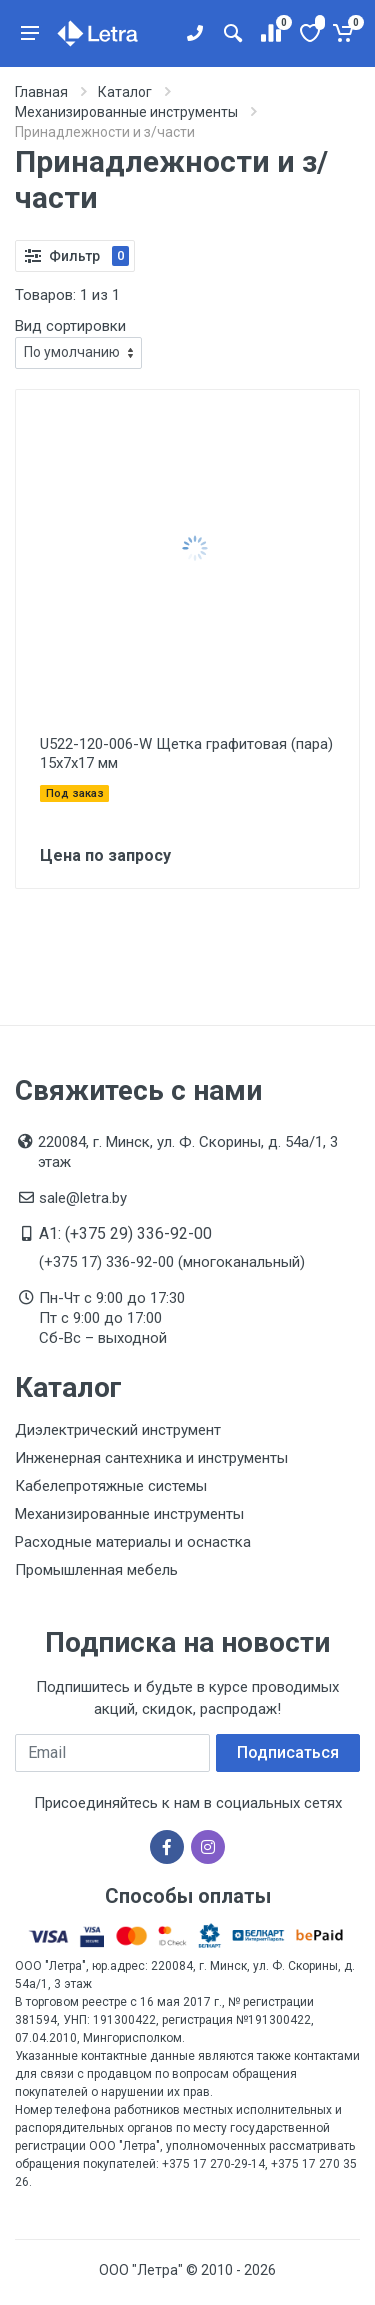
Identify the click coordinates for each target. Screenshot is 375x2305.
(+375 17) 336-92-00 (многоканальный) (172, 1262)
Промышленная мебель (96, 1570)
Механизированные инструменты (129, 1514)
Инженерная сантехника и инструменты (151, 1458)
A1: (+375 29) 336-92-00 (125, 1233)
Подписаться (288, 1752)
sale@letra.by (83, 1198)
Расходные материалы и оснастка (133, 1542)
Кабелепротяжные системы (111, 1486)
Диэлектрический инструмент (118, 1430)
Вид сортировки (70, 326)
